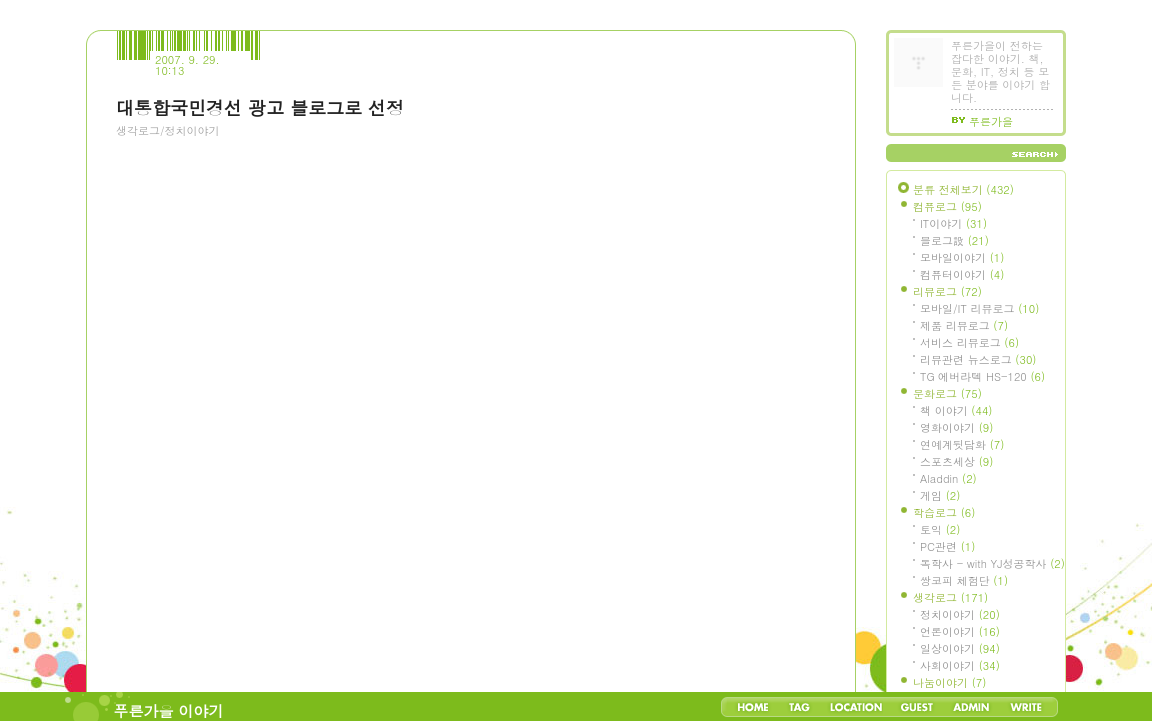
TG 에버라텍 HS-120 (982, 376)
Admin (971, 707)
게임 (940, 495)
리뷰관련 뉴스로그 (978, 359)
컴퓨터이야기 (962, 274)
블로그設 (954, 240)
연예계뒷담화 (962, 444)
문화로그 (947, 393)
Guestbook (916, 707)
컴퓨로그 (947, 206)
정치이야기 (960, 614)
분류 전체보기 (963, 189)
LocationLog (855, 707)
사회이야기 (960, 665)
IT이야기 (953, 223)
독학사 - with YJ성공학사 (992, 563)
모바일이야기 (962, 257)
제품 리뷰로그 (964, 325)
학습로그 (944, 512)
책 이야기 (956, 410)
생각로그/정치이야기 (168, 130)
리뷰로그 (947, 291)
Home (753, 707)
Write (1026, 707)
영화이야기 (956, 427)
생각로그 (950, 597)
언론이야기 (960, 631)
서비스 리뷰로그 (969, 342)
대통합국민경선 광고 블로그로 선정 (260, 107)
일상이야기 (960, 648)
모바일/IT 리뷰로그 (979, 308)
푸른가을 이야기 (169, 710)
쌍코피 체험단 (964, 580)
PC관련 (947, 546)
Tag (799, 707)
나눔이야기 (949, 682)
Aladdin (948, 478)
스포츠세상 (956, 461)
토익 (940, 529)
